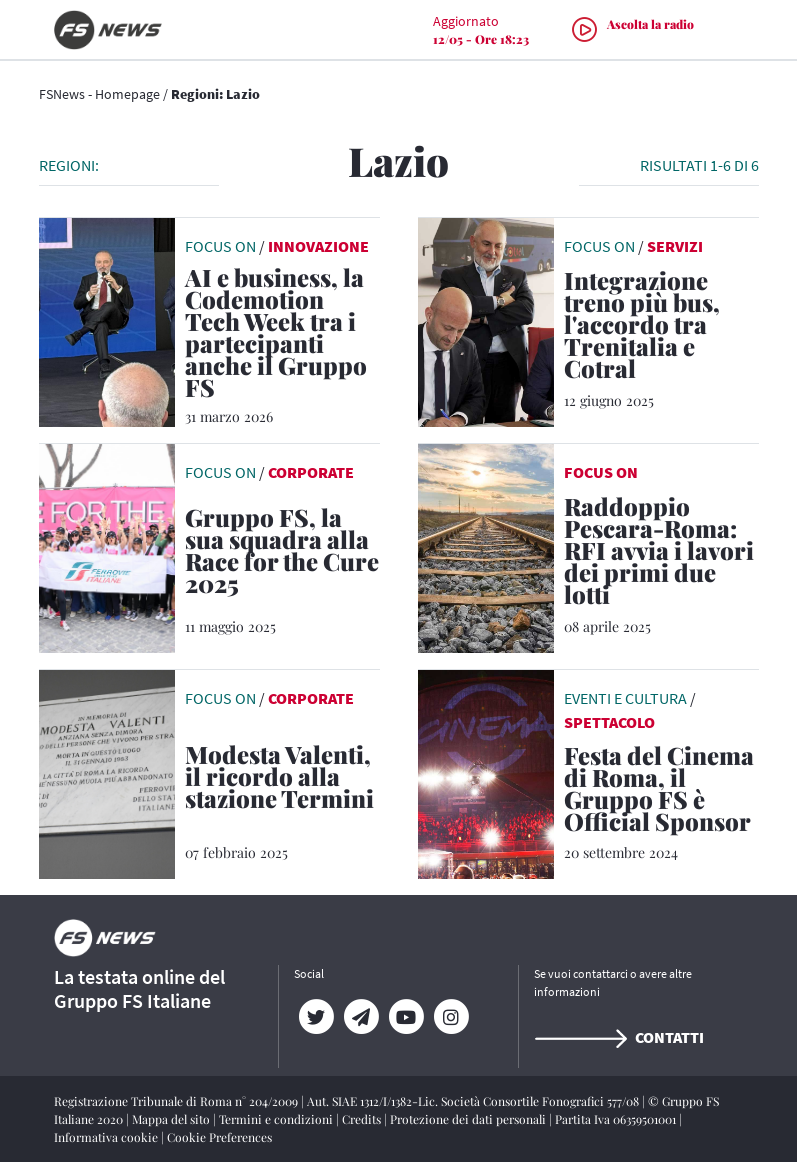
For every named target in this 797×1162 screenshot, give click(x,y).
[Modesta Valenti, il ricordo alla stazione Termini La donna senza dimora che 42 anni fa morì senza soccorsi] (282, 780)
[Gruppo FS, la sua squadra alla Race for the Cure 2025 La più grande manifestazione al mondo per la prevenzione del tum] (282, 554)
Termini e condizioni (277, 1119)
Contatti (619, 1037)
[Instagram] (451, 1017)
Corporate (311, 472)
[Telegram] (361, 1017)
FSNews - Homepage (99, 94)
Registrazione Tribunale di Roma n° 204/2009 (177, 1101)
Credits (363, 1119)
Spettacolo (609, 722)
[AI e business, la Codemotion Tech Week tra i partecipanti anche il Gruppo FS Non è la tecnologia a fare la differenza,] (282, 336)
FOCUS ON (601, 472)
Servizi (675, 246)
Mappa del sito (172, 1119)
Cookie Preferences (219, 1137)
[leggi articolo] (107, 320)
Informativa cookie (107, 1137)
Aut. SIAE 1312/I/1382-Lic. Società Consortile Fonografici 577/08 (474, 1101)
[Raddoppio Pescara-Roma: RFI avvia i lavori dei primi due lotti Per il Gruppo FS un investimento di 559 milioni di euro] (661, 554)
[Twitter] (316, 1017)
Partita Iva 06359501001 (617, 1119)
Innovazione (318, 246)
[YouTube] (406, 1017)
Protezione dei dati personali (469, 1119)
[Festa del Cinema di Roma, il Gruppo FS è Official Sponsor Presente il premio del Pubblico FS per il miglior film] (661, 792)
